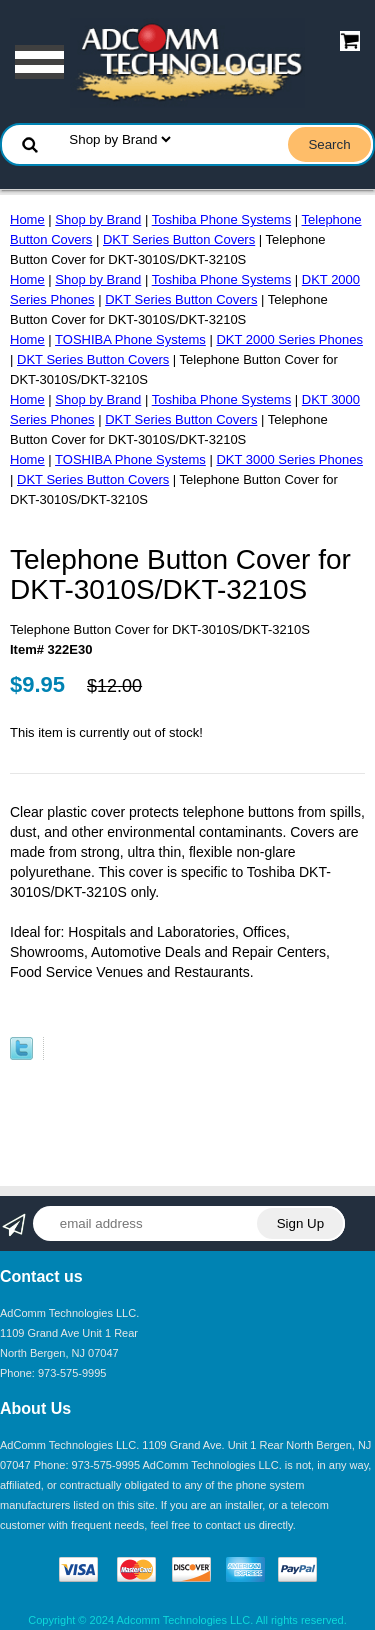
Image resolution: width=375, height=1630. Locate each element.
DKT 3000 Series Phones (289, 459)
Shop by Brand (98, 219)
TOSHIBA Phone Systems (130, 339)
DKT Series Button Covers (179, 239)
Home (27, 219)
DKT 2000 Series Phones (289, 339)
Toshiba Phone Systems (221, 219)
